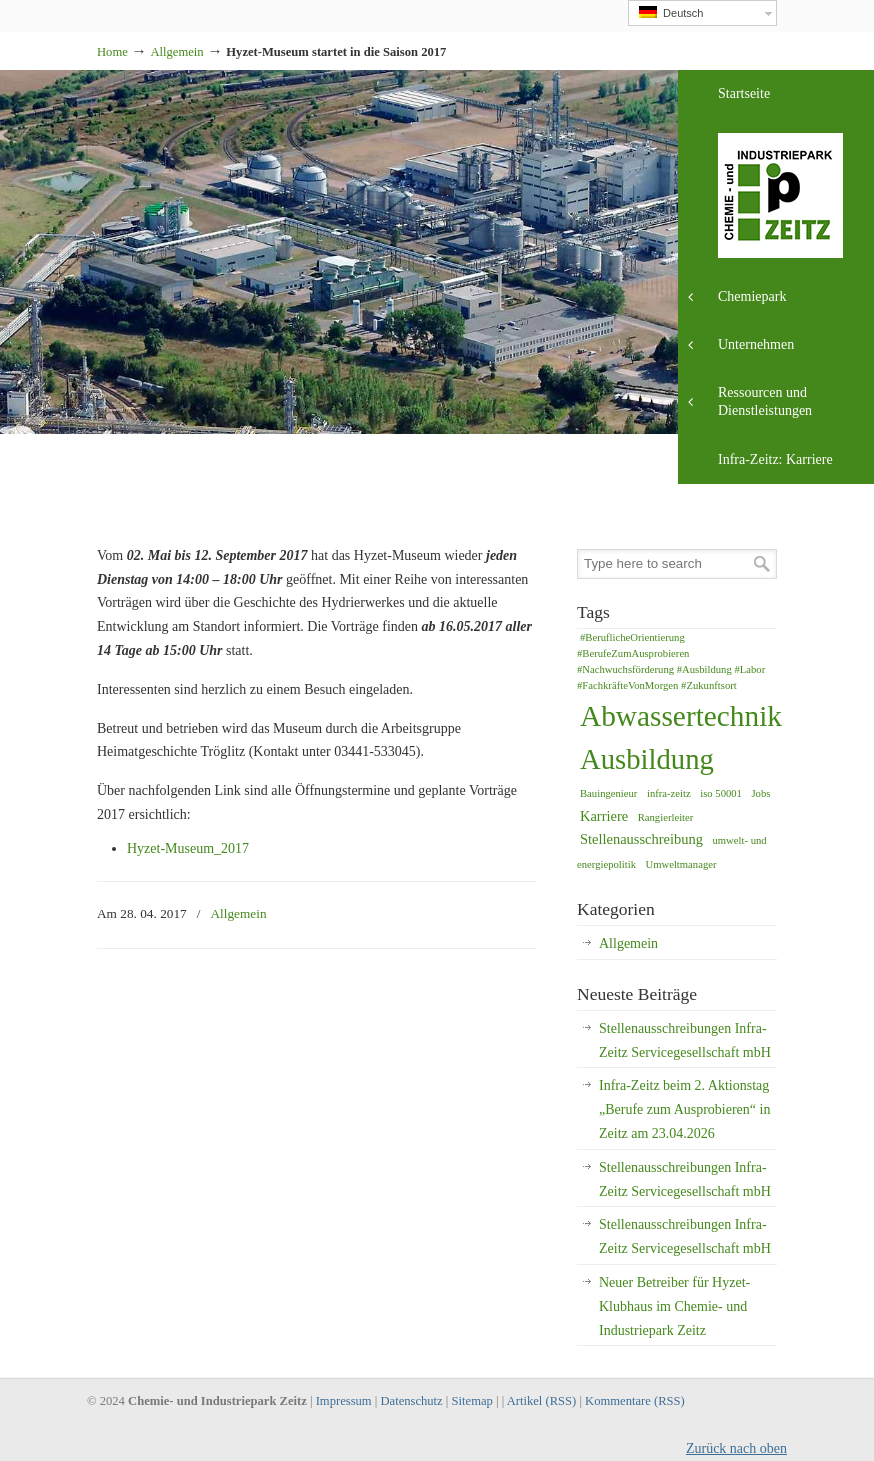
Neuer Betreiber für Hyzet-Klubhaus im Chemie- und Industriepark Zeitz (674, 1306)
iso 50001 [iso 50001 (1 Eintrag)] (721, 793)
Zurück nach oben (736, 1448)
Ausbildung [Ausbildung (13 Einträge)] (647, 759)
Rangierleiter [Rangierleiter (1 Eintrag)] (666, 817)
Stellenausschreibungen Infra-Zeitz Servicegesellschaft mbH (685, 1040)
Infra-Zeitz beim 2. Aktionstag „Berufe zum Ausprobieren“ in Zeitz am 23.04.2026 (684, 1109)
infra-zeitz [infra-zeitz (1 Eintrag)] (669, 793)
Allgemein (176, 52)
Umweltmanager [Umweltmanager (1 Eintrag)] (681, 864)
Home (112, 52)
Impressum (344, 1401)
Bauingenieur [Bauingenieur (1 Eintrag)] (608, 793)
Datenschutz (411, 1401)
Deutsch (671, 12)
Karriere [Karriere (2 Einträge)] (604, 816)
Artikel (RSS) (542, 1401)
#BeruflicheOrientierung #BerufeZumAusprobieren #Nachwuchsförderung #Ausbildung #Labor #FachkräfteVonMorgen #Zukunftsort (671, 661)
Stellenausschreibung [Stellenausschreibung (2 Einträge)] (641, 839)
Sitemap (472, 1401)
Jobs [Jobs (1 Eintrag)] (760, 793)
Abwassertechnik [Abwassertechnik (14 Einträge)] (681, 716)
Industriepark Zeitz (97, 6)
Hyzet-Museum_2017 (188, 848)
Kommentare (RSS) (635, 1401)
